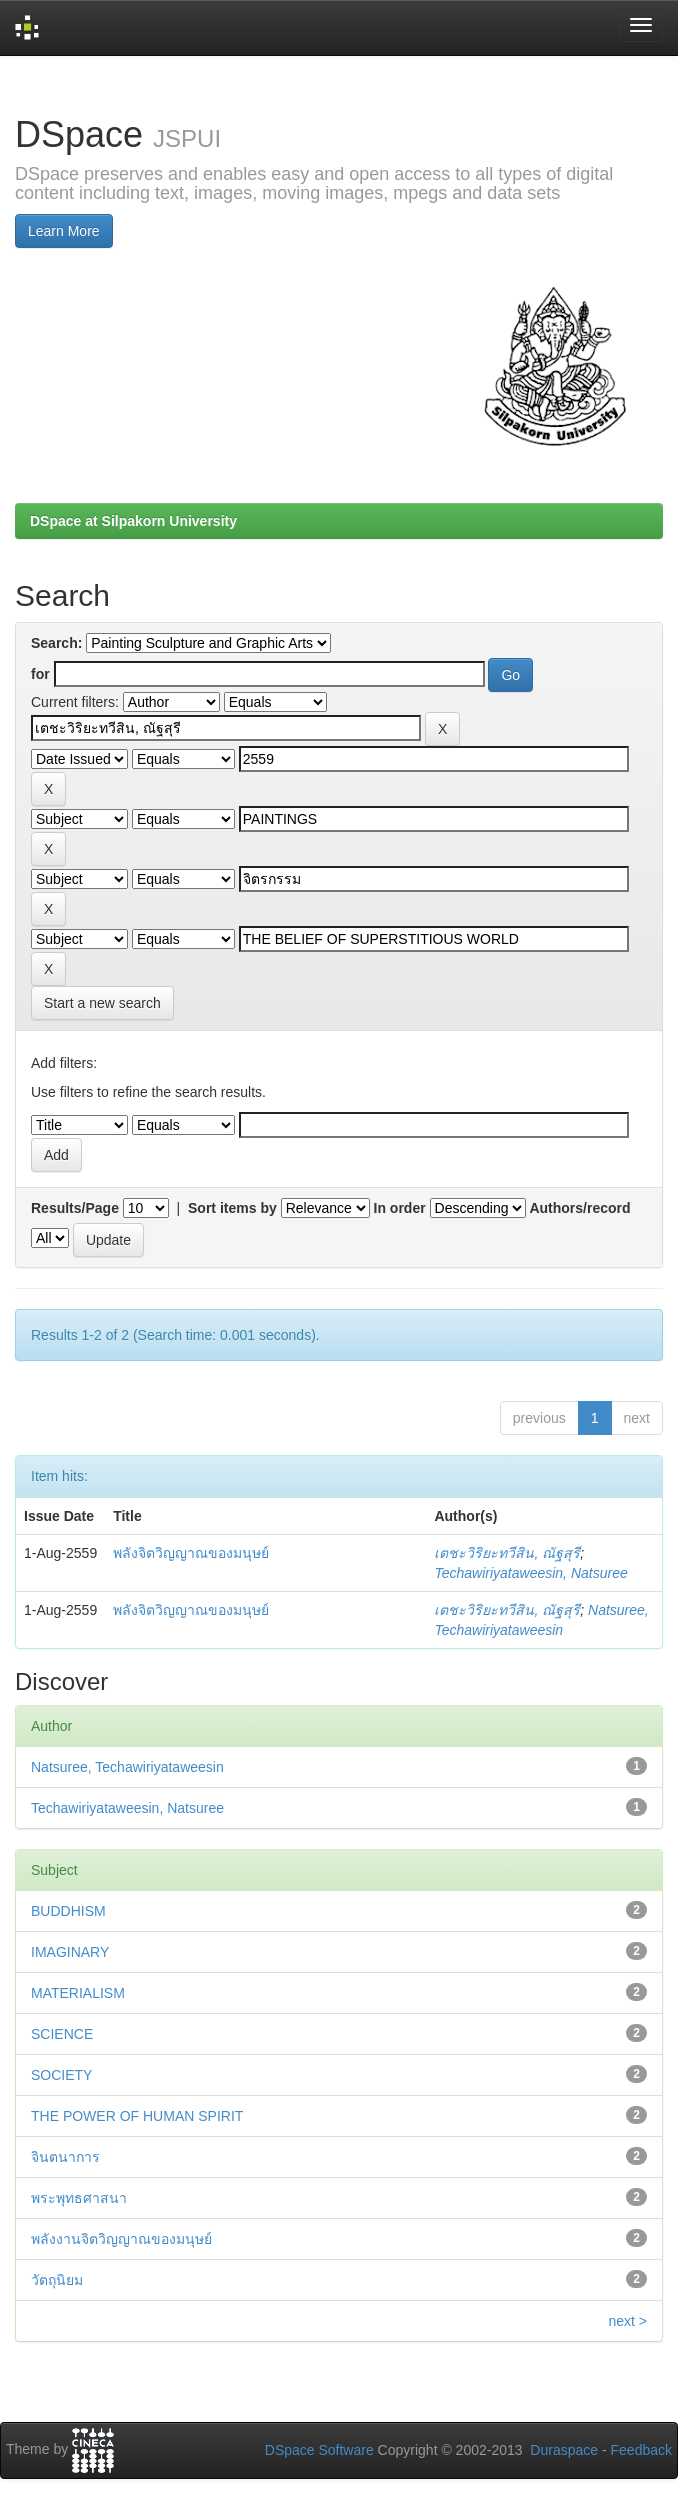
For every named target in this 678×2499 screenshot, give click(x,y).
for (40, 674)
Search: (56, 643)
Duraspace (564, 2450)
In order (400, 1208)
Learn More (64, 231)
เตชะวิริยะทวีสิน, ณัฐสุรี (507, 1553)
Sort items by (232, 1208)
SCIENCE (62, 2034)
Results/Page (75, 1208)
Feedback (641, 2450)
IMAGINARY (70, 1952)
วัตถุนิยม (57, 2280)
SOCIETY (61, 2075)
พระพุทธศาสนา (79, 2198)
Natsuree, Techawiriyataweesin (127, 1767)
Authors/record (579, 1208)
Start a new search (102, 1003)
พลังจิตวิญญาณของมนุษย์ (191, 1553)
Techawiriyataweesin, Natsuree (530, 1573)
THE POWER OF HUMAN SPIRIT (137, 2116)
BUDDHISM (68, 1911)
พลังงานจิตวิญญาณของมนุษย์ (121, 2239)
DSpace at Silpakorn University (133, 521)
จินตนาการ (65, 2157)
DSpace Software (319, 2450)
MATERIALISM (78, 1993)
